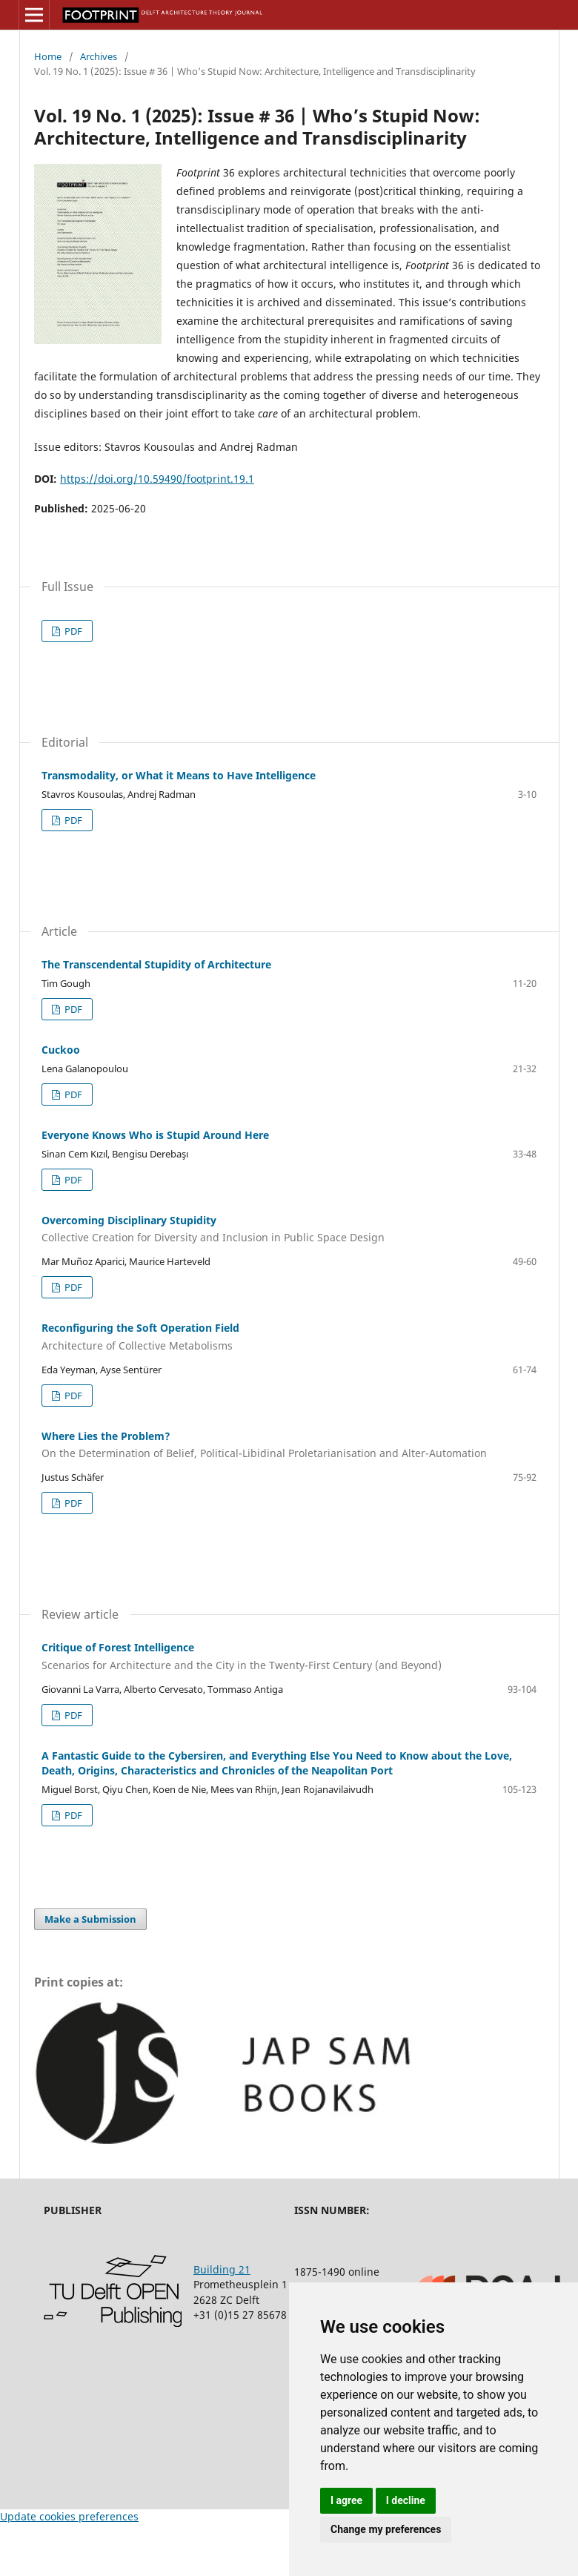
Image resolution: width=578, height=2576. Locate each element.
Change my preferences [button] (385, 2529)
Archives (98, 56)
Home (48, 56)
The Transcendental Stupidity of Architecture (156, 964)
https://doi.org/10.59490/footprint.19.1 (157, 479)
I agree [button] (346, 2500)
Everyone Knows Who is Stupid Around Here (155, 1135)
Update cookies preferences (69, 2516)
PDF (72, 631)
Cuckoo (60, 1050)
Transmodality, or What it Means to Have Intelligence (178, 775)
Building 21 (221, 2269)
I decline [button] (405, 2500)
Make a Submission (90, 1919)
